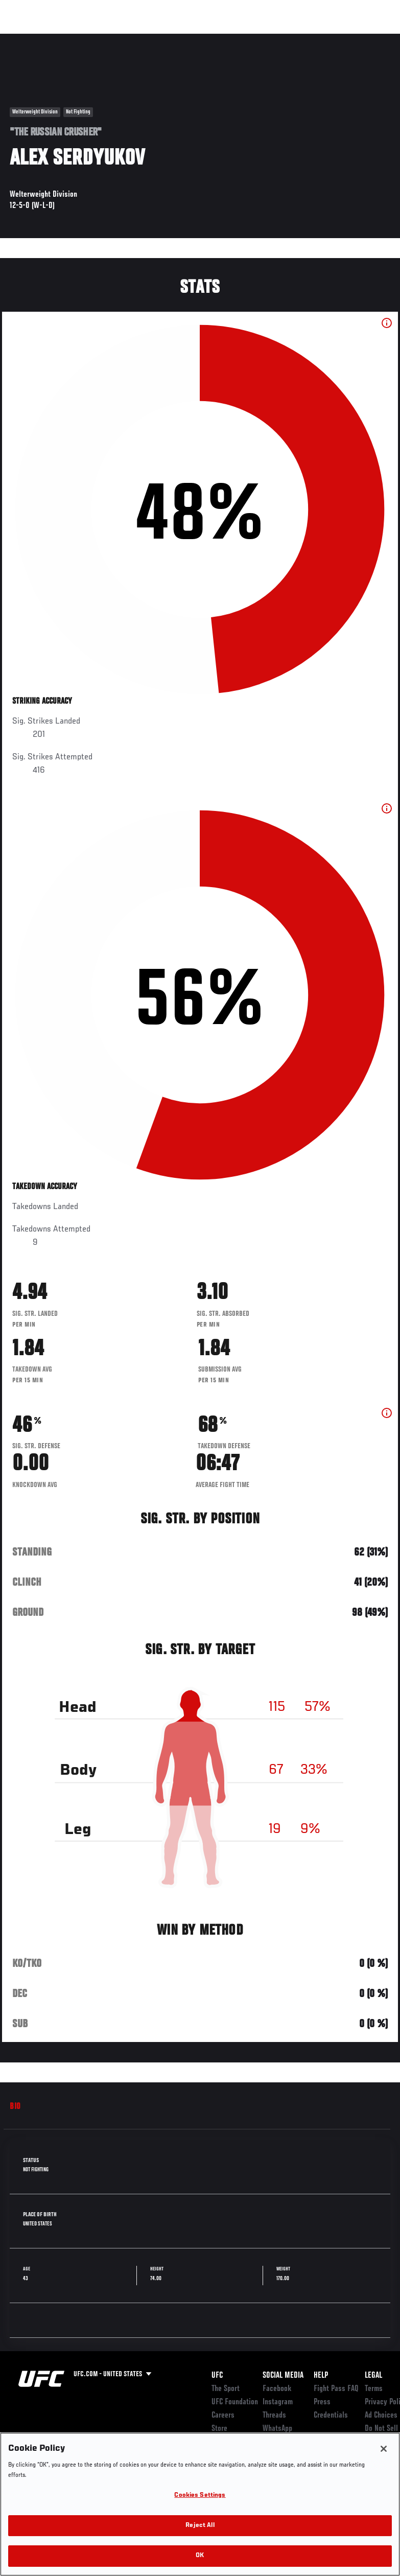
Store (219, 2428)
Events (27, 39)
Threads (274, 2415)
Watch (244, 39)
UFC (217, 2375)
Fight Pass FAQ (336, 2389)
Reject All (199, 2525)
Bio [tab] (15, 2106)
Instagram (278, 2402)
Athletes (116, 39)
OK (200, 2555)
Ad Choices (381, 2415)
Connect (203, 39)
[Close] (383, 2449)
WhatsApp (277, 2428)
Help (321, 2375)
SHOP (338, 39)
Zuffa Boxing (293, 39)
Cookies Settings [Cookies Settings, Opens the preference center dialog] (199, 2495)
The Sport (225, 2389)
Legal (373, 2375)
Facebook (277, 2389)
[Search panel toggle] (367, 39)
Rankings (71, 39)
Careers (222, 2415)
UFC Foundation (234, 2402)
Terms (374, 2389)
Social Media (283, 2375)
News (156, 39)
